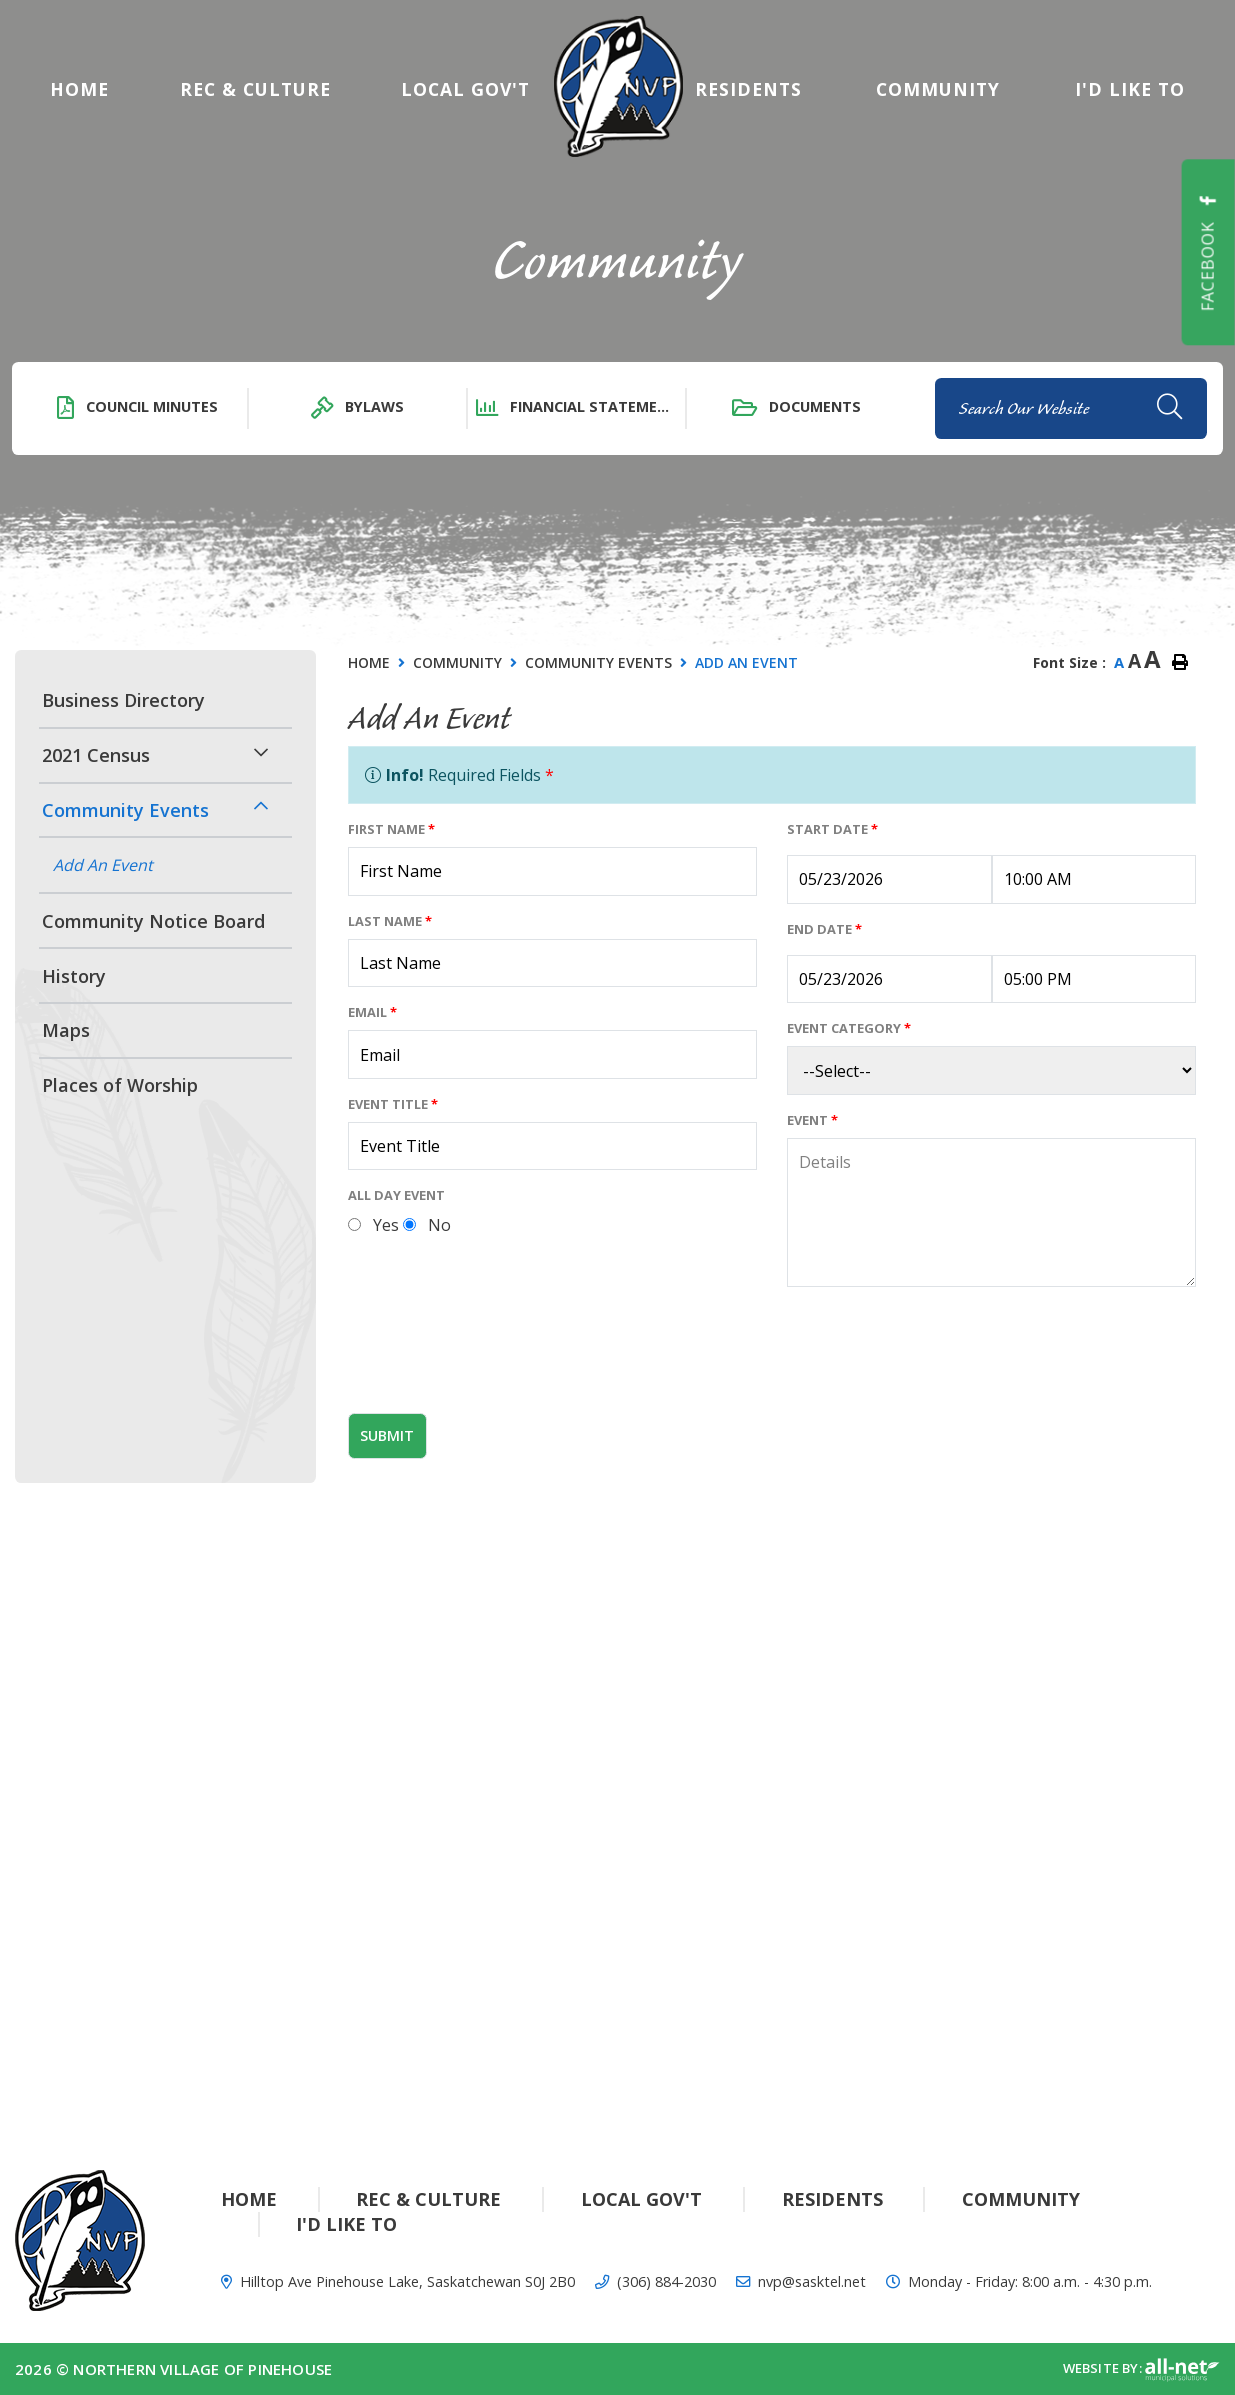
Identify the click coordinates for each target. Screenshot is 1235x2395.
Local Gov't (641, 2199)
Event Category (849, 1028)
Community (457, 662)
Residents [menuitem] (748, 89)
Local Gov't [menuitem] (465, 89)
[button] (261, 752)
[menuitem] (79, 89)
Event (812, 1120)
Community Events (598, 662)
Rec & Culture (428, 2199)
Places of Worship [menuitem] (120, 1085)
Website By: (1141, 2370)
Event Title (393, 1104)
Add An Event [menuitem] (103, 865)
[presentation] (500, 1358)
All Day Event (396, 1195)
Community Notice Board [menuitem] (153, 921)
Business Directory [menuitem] (123, 700)
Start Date (832, 829)
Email (372, 1012)
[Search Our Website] (1071, 408)
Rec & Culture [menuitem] (255, 89)
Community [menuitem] (938, 89)
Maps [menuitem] (66, 1030)
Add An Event (746, 662)
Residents (832, 2199)
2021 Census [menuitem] (96, 755)
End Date (824, 929)
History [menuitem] (74, 976)
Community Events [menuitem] (125, 810)
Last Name (390, 921)
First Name (391, 829)
